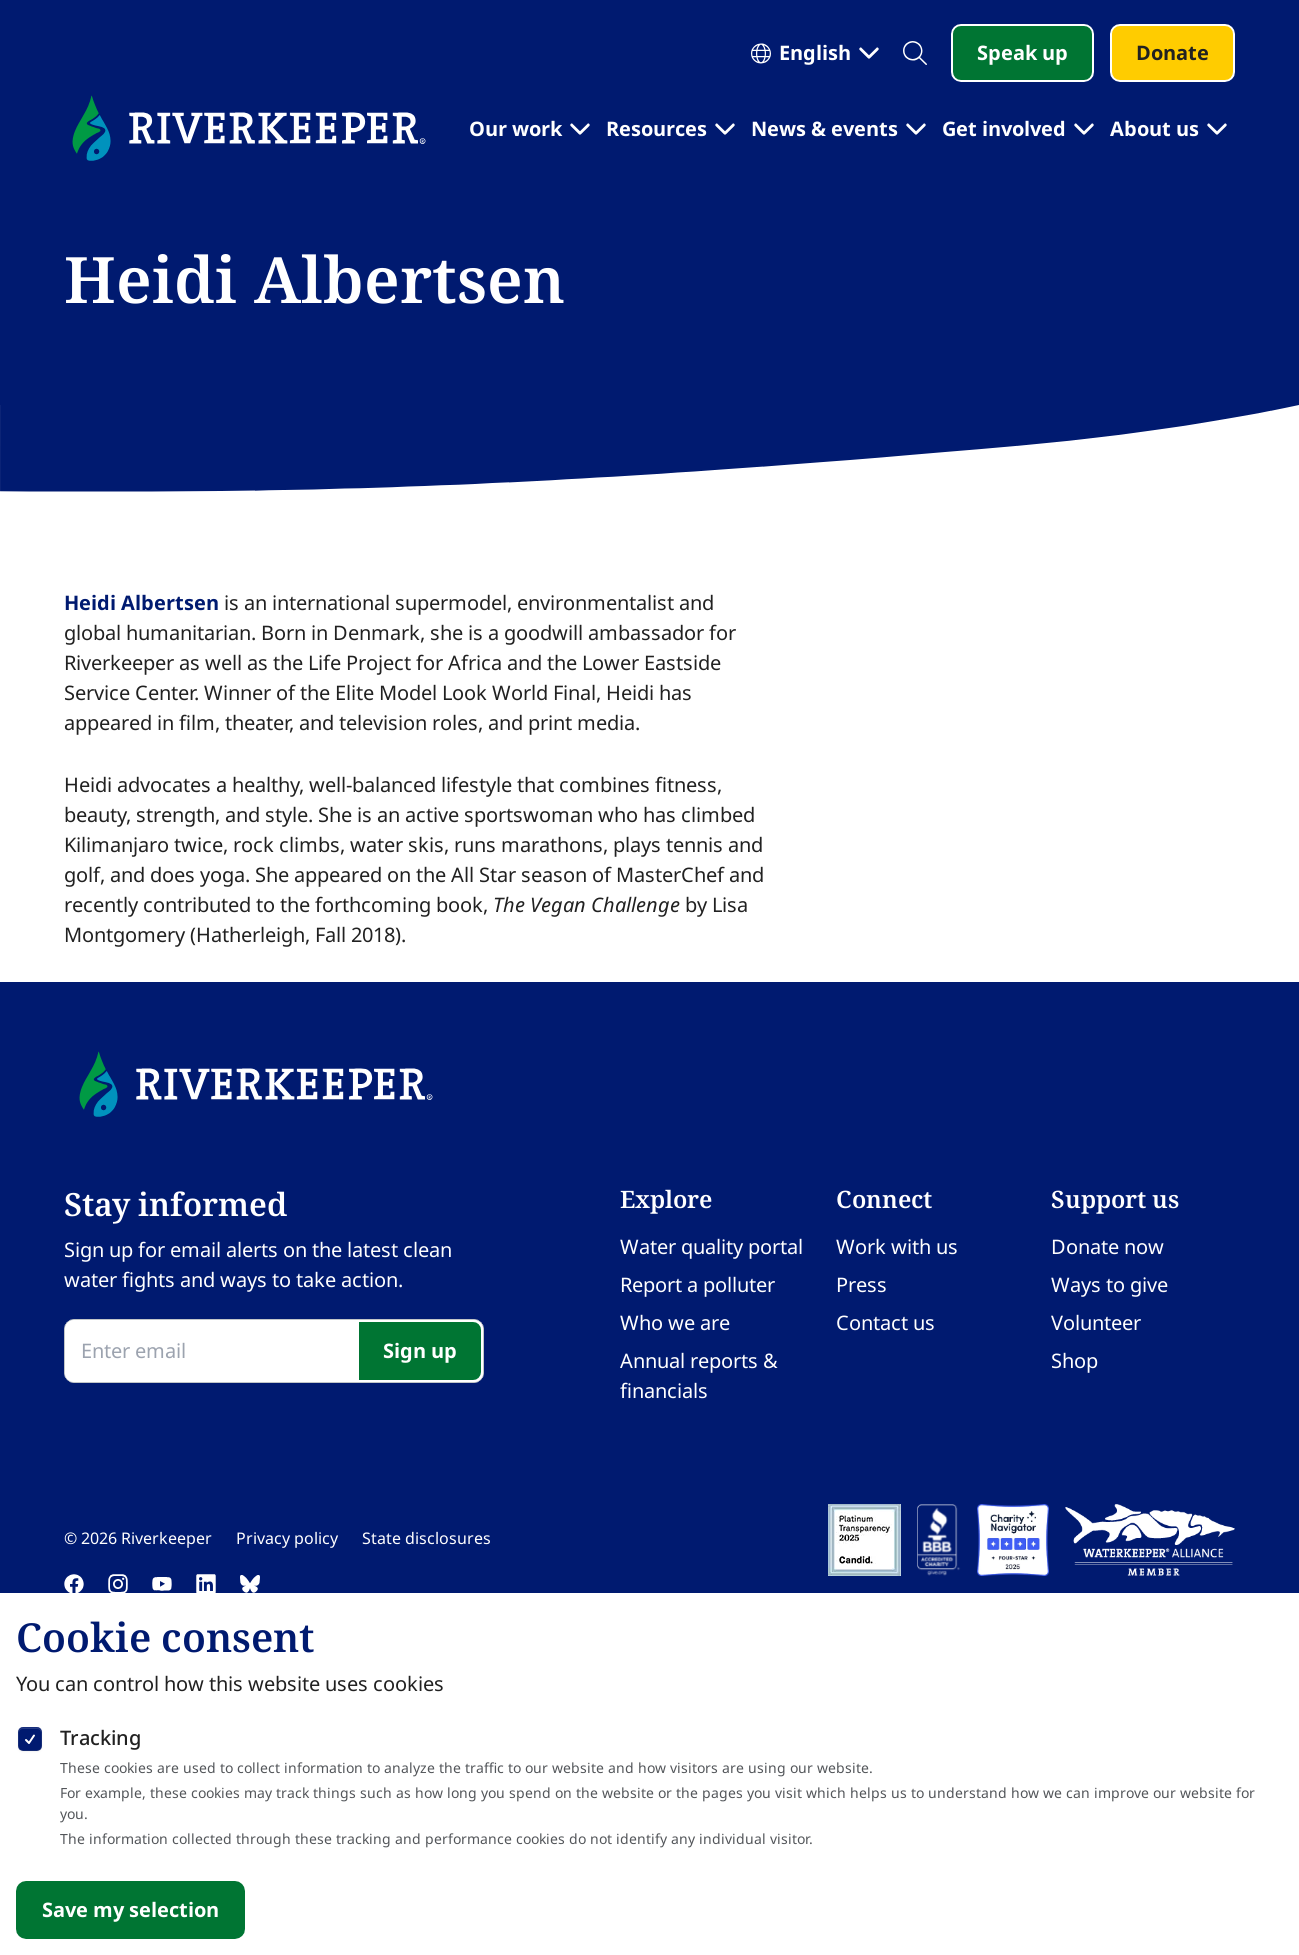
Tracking (100, 1737)
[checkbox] (30, 1735)
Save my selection (130, 1909)
